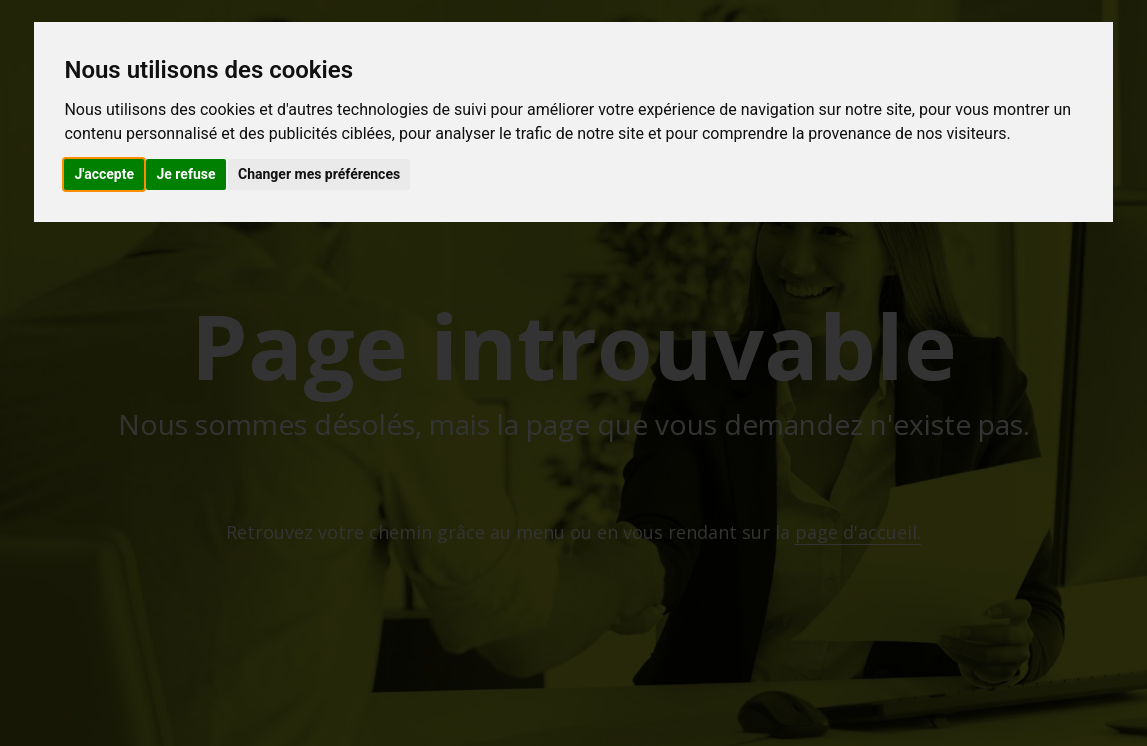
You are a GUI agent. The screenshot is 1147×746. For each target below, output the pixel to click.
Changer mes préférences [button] (319, 174)
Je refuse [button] (185, 174)
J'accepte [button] (104, 174)
